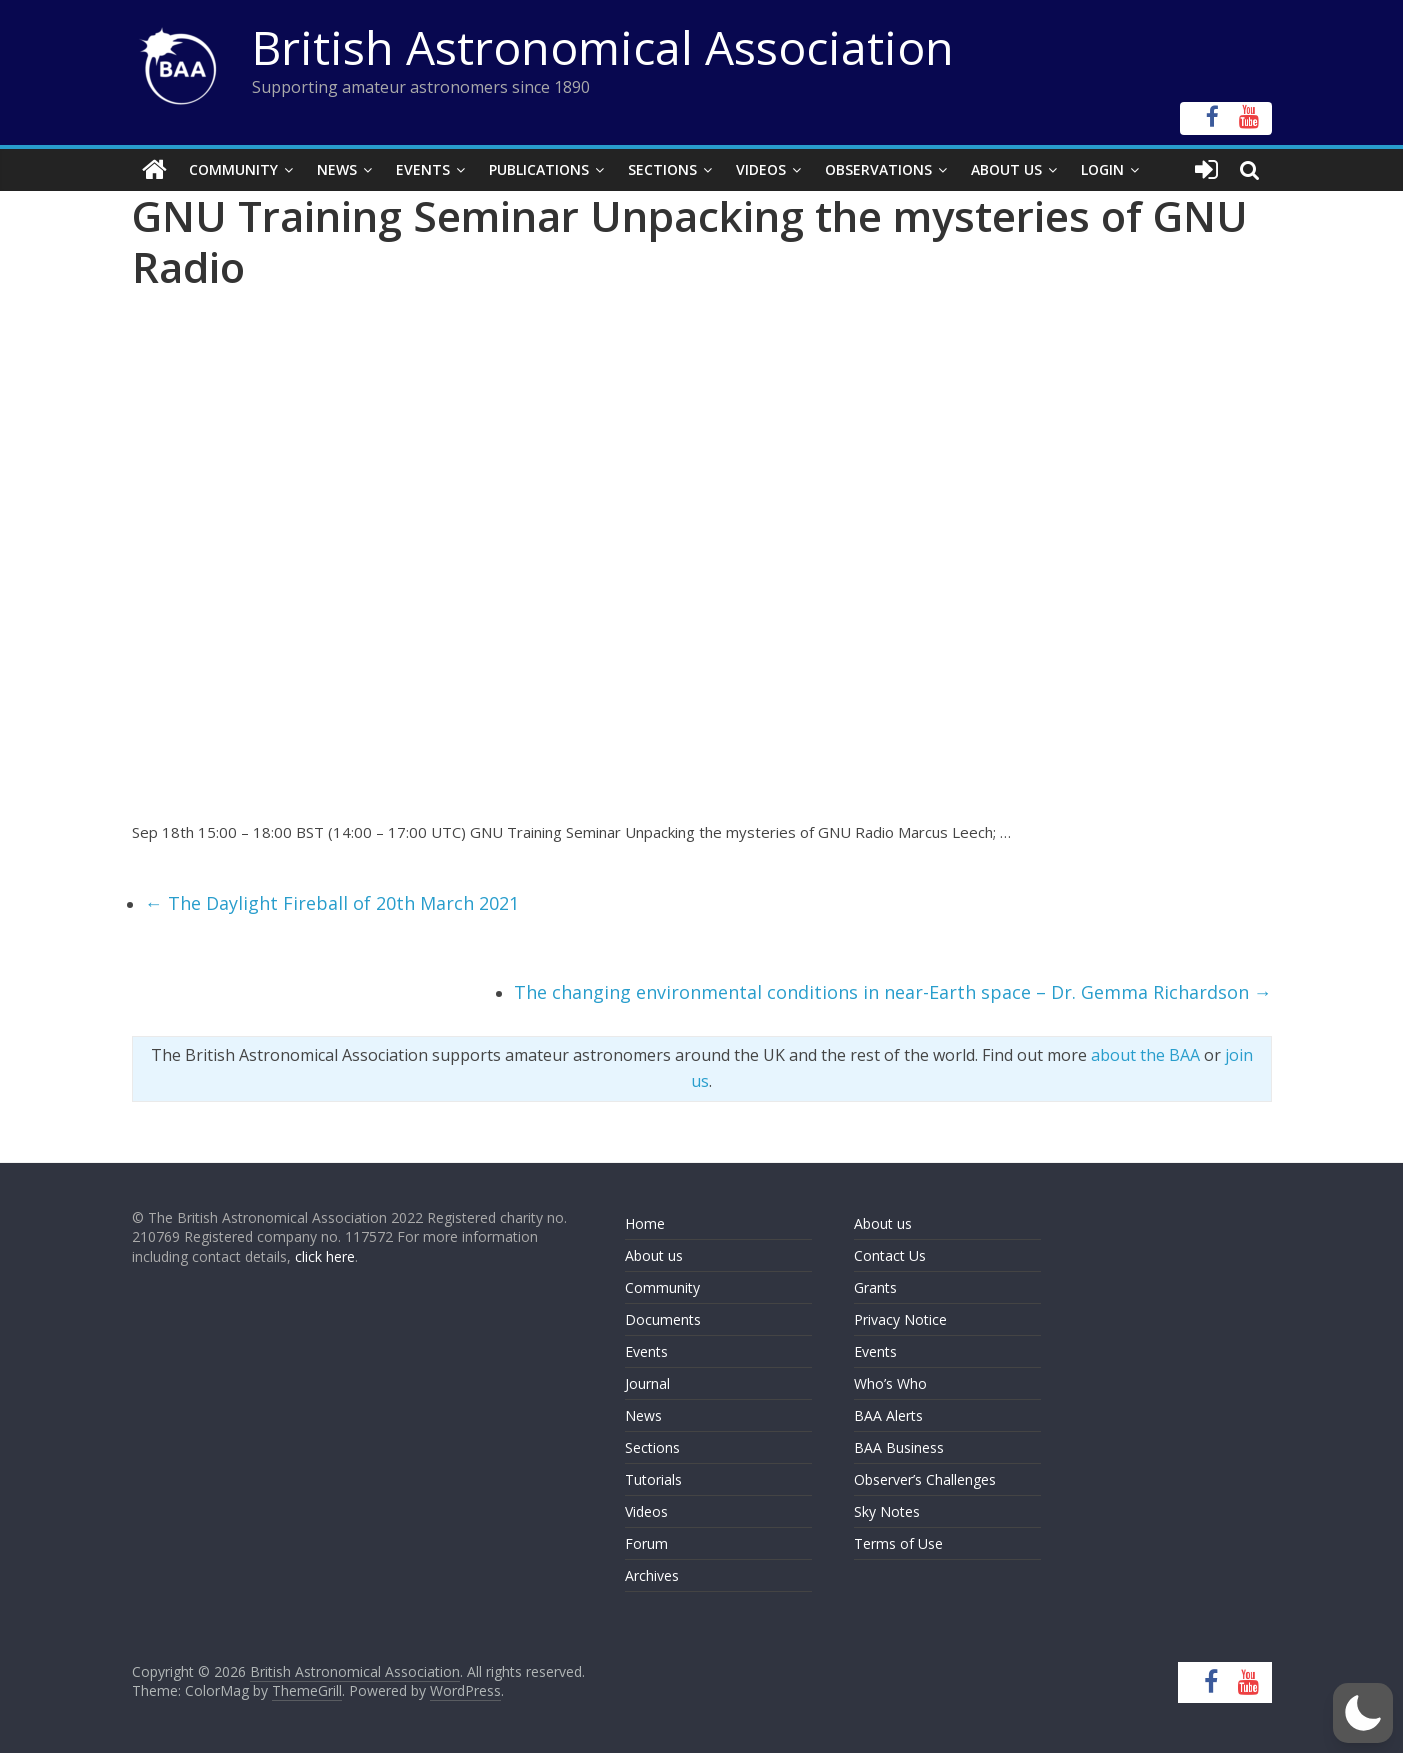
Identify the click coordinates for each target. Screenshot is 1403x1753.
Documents (663, 1319)
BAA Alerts (888, 1415)
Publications (539, 169)
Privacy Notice (900, 1319)
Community (233, 169)
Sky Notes (887, 1511)
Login (1102, 169)
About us (654, 1255)
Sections (662, 169)
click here (325, 1256)
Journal (647, 1383)
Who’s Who (890, 1383)
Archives (652, 1575)
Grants (875, 1287)
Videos (761, 169)
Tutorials (653, 1479)
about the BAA (1145, 1055)
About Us (1006, 169)
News (337, 169)
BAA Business (899, 1447)
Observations (878, 169)
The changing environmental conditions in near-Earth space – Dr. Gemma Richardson (893, 992)
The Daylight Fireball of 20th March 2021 (332, 903)
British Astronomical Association (603, 47)
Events (423, 169)
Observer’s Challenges (925, 1479)
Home (645, 1223)
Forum (646, 1543)
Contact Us (890, 1255)
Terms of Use (898, 1543)
